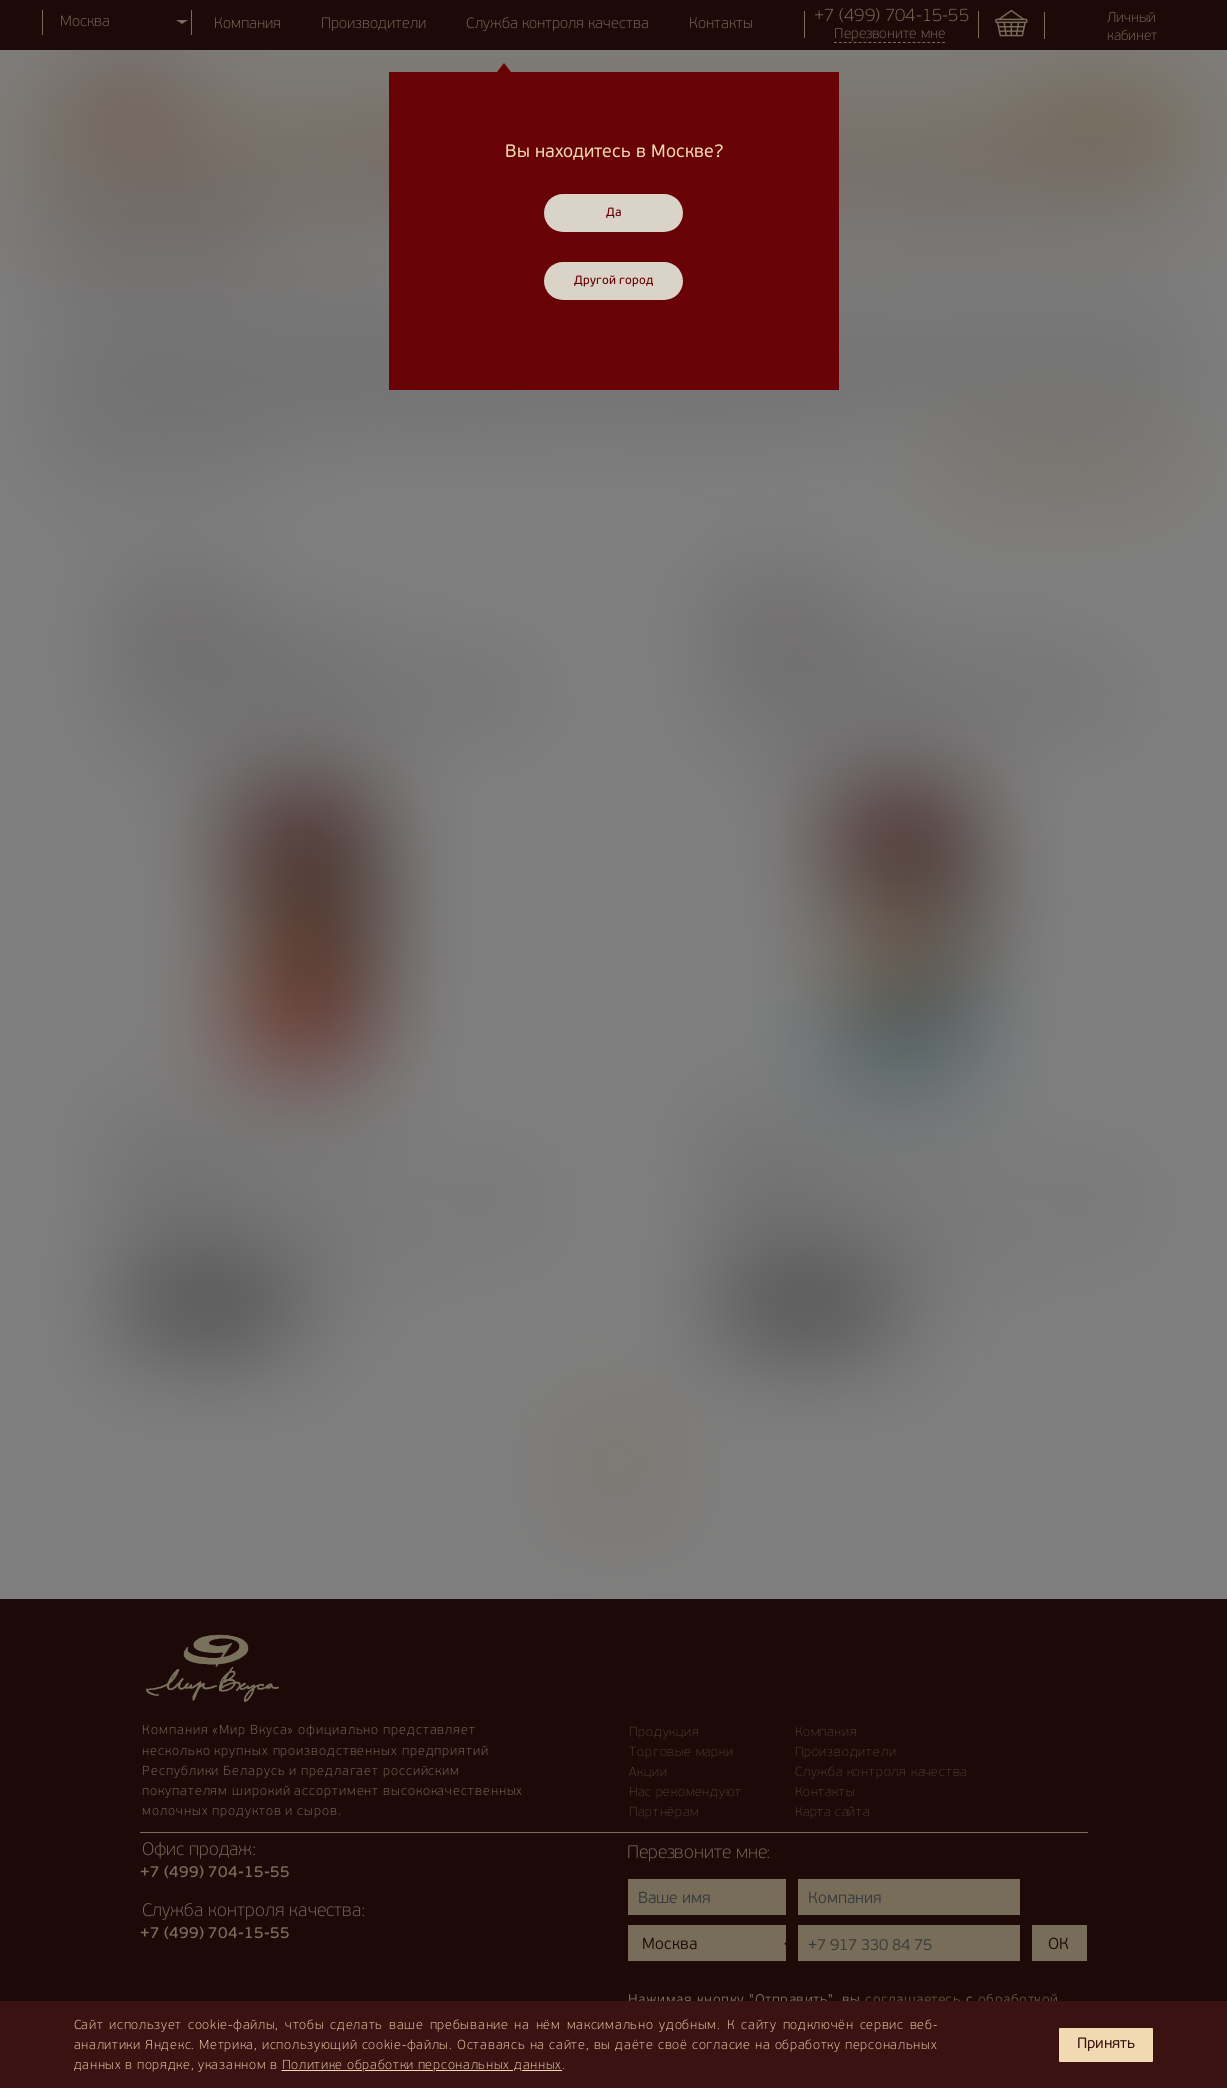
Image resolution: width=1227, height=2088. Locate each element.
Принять (1106, 2044)
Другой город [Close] (613, 281)
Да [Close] (614, 213)
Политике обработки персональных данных (422, 2065)
